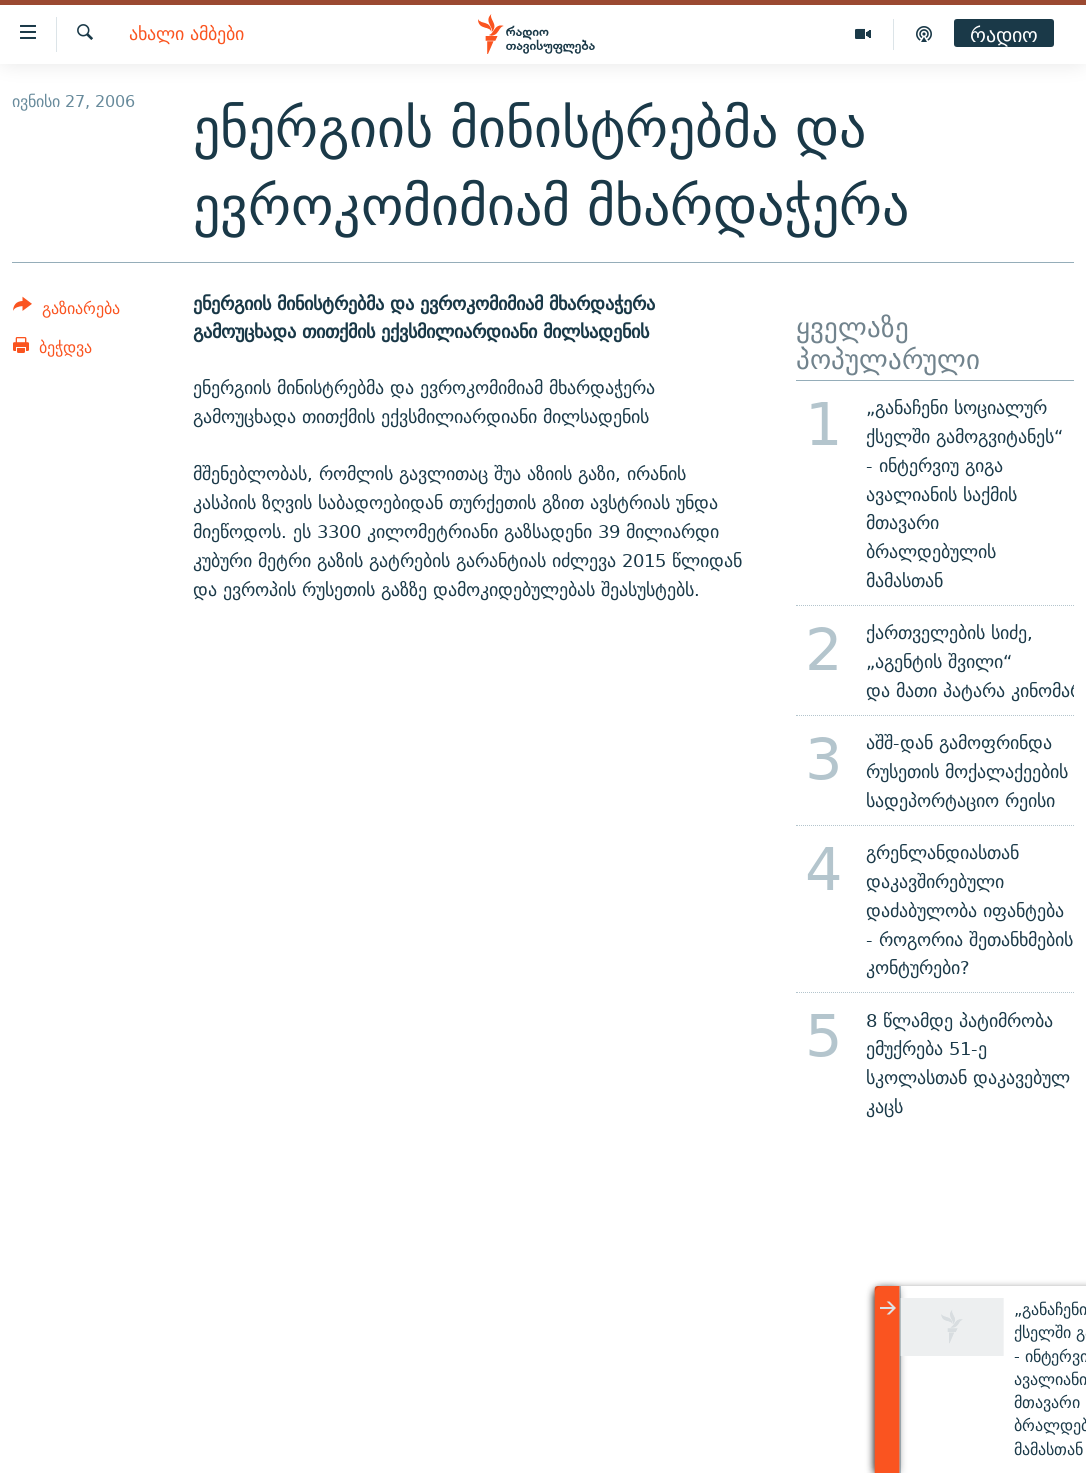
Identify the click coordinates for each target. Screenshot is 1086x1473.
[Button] (66, 311)
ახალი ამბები (186, 34)
